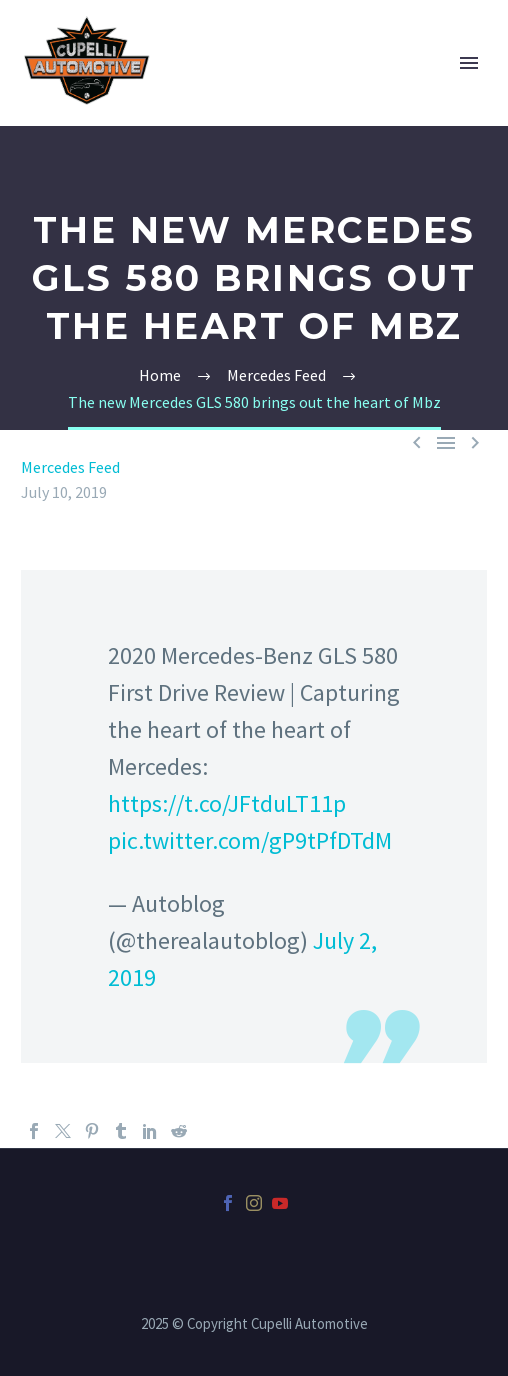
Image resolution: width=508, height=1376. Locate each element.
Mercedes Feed (70, 467)
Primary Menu (469, 63)
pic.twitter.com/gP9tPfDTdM (250, 840)
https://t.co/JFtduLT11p (227, 803)
